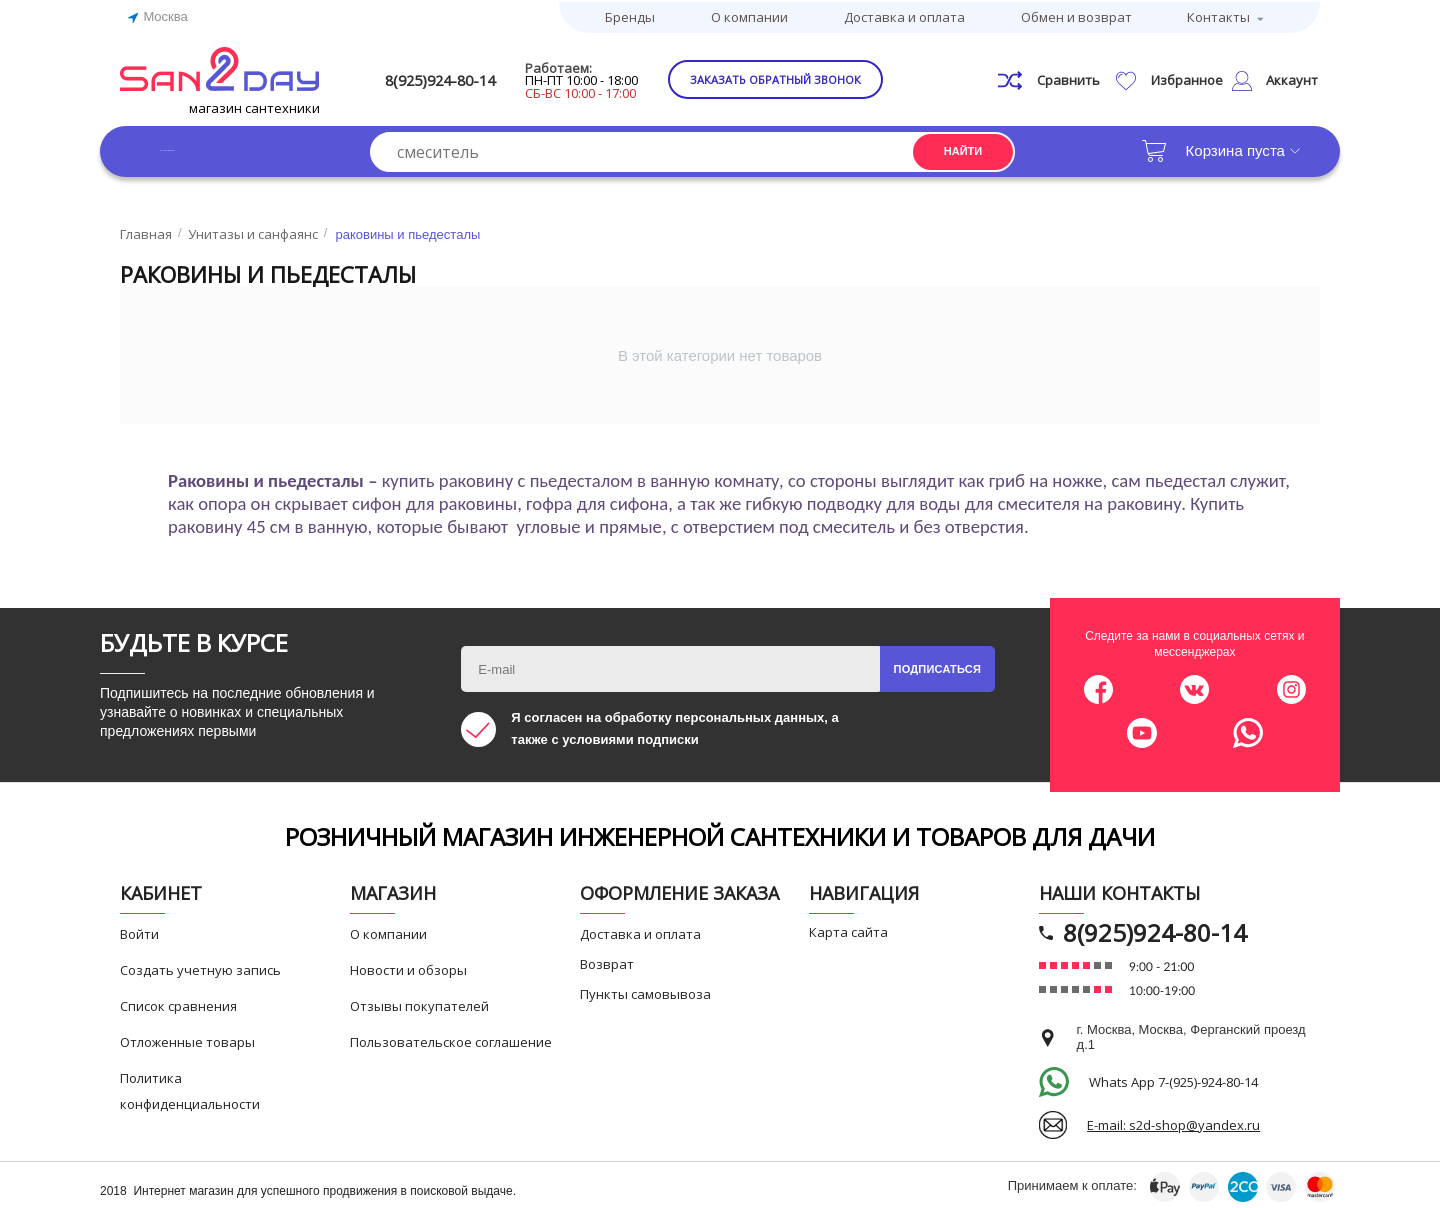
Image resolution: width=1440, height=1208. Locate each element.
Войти (139, 930)
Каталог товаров (219, 146)
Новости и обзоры (408, 966)
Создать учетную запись (200, 966)
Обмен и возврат (1076, 15)
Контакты (1218, 15)
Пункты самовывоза (645, 990)
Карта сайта (848, 928)
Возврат (607, 960)
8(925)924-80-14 (477, 76)
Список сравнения (178, 1002)
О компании (749, 15)
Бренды (630, 15)
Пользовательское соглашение (451, 1038)
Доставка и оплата (904, 15)
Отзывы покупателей (419, 1002)
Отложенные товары (187, 1038)
